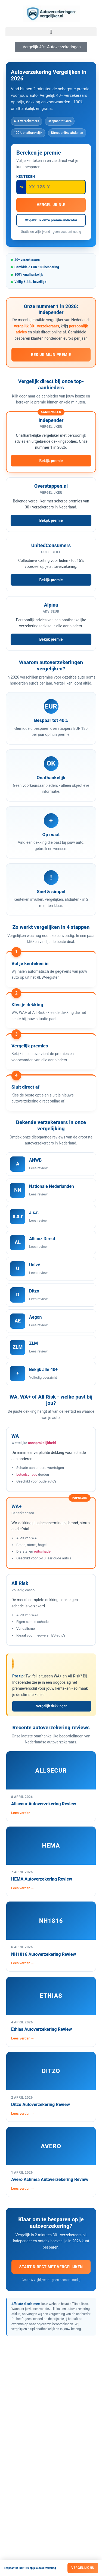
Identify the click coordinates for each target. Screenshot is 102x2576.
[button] (51, 31)
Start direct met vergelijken (51, 2267)
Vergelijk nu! (51, 205)
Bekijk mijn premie (51, 354)
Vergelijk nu (82, 2568)
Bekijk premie (51, 461)
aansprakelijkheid (42, 1443)
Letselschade (26, 1474)
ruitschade (42, 1551)
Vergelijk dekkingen (51, 1706)
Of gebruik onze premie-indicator (51, 220)
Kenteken (25, 176)
